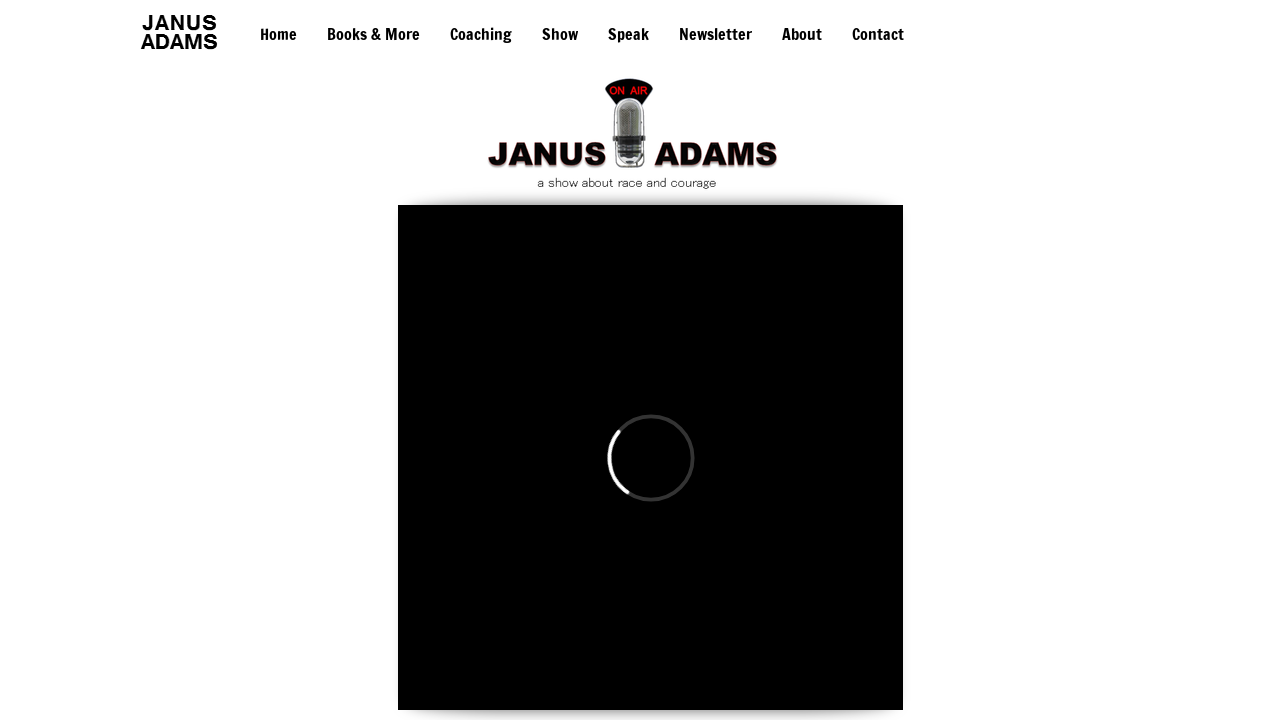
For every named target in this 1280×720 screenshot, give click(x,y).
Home (278, 34)
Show (560, 34)
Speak (628, 34)
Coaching (481, 34)
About (802, 34)
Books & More (373, 34)
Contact (878, 34)
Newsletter (715, 34)
